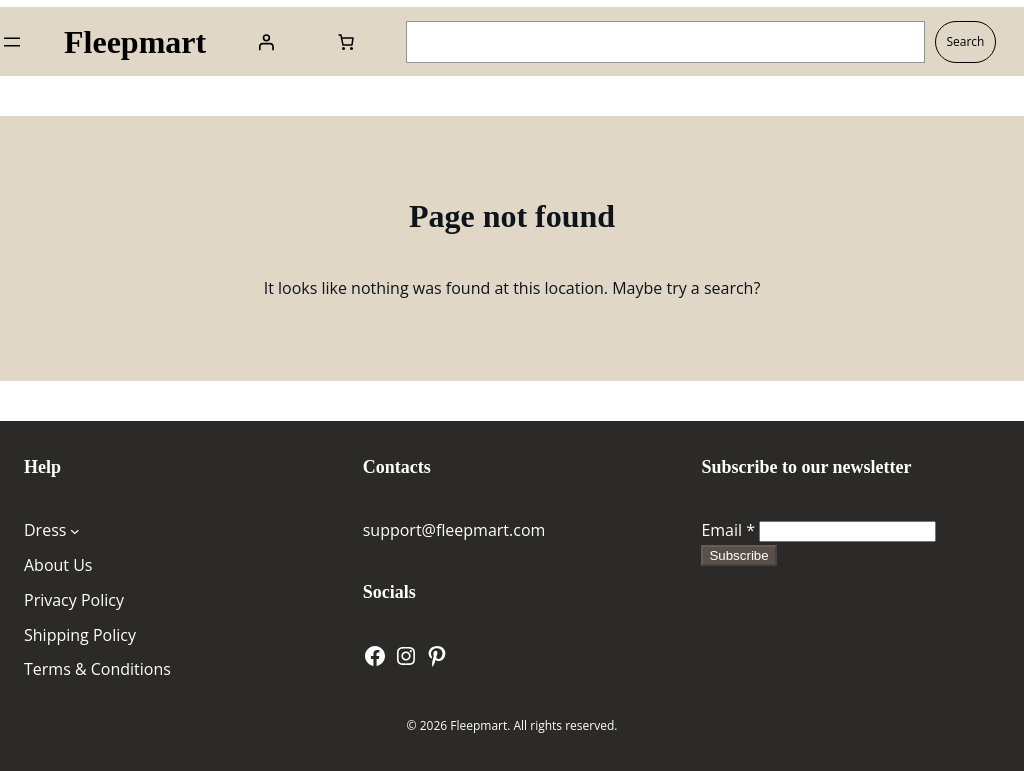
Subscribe (738, 555)
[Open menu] (12, 42)
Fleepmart (135, 42)
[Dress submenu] (75, 531)
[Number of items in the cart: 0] (346, 42)
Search (965, 41)
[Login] (266, 42)
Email (728, 530)
